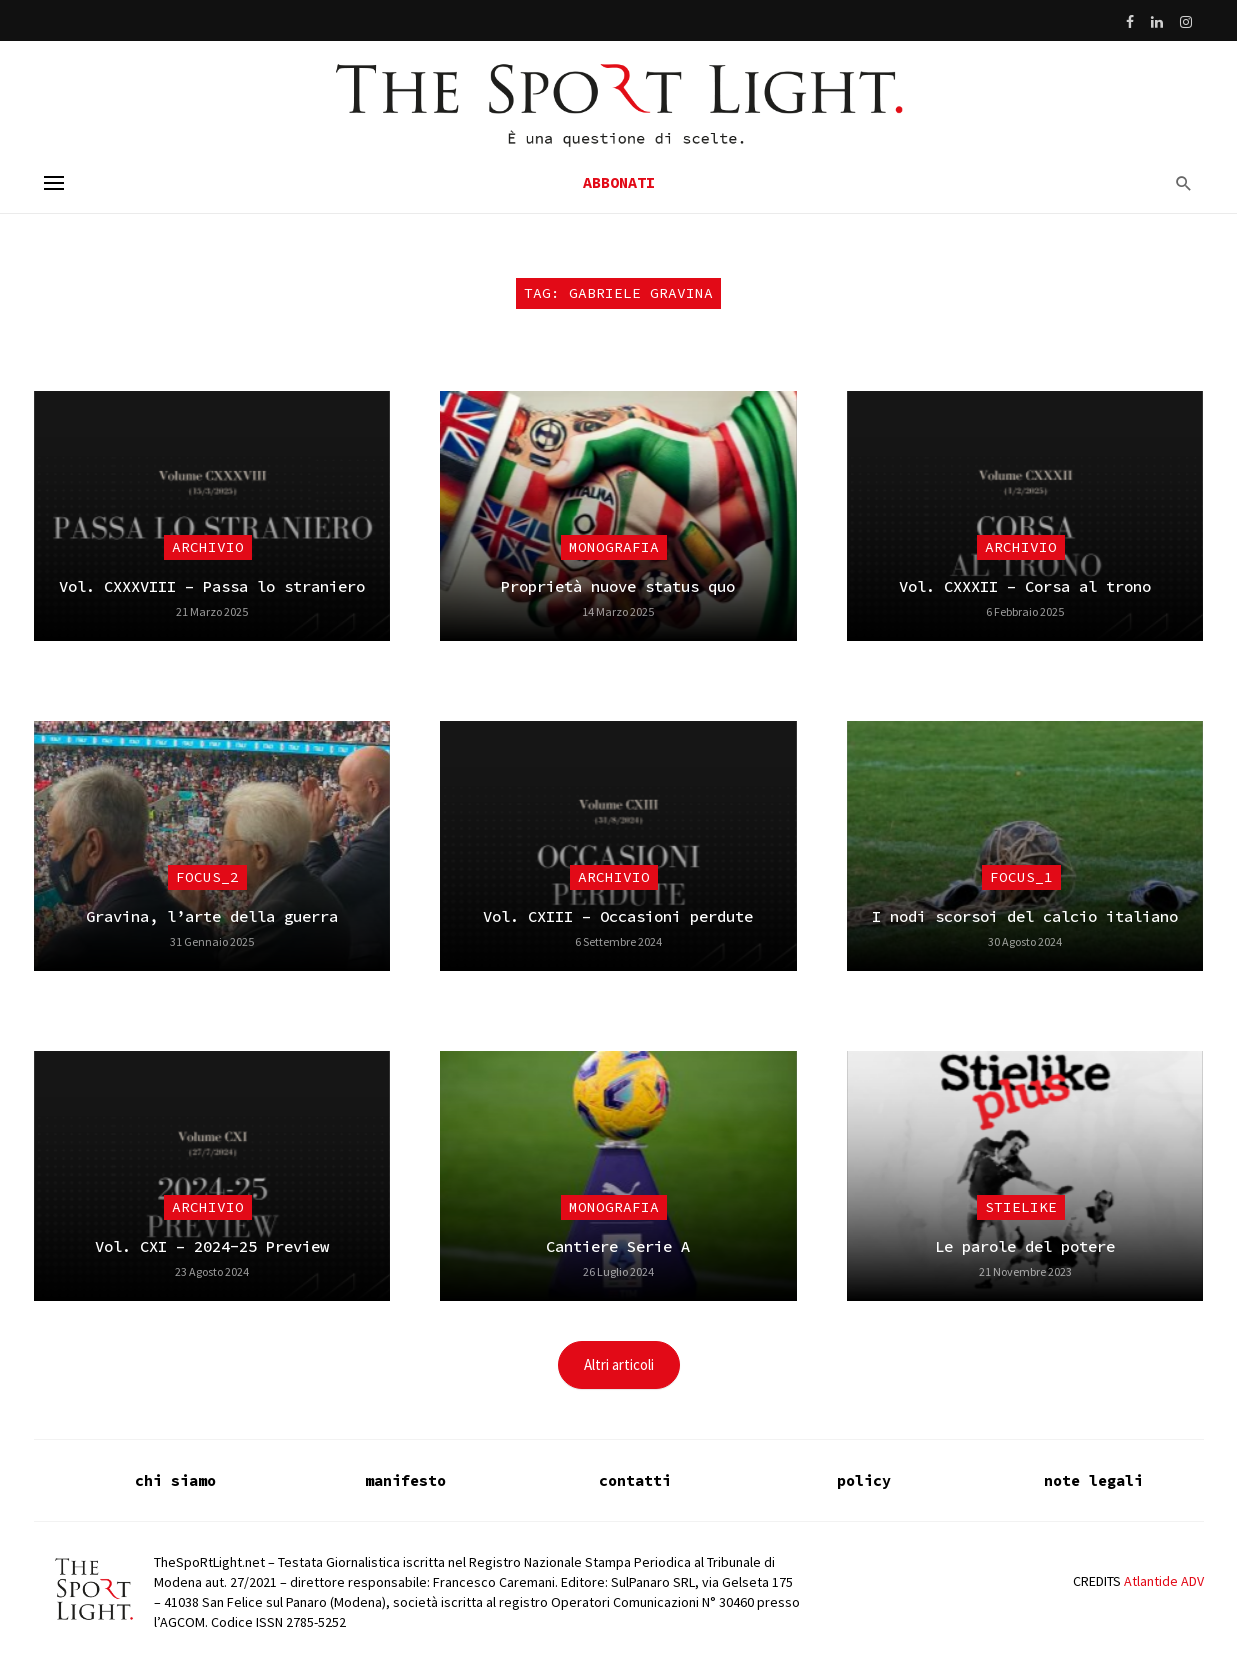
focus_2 (207, 877)
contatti (635, 1480)
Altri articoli (619, 1364)
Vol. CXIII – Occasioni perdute (618, 916)
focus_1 (1021, 877)
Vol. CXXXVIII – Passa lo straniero (212, 586)
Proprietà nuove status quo (618, 586)
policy (864, 1480)
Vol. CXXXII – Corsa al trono (1025, 586)
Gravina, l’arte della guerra (212, 916)
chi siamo (175, 1480)
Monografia (614, 547)
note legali (1093, 1480)
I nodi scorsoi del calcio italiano (1025, 916)
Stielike (1021, 1207)
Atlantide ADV (1164, 1581)
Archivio (208, 547)
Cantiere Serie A (618, 1246)
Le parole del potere (1025, 1246)
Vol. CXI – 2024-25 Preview (212, 1246)
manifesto (405, 1480)
